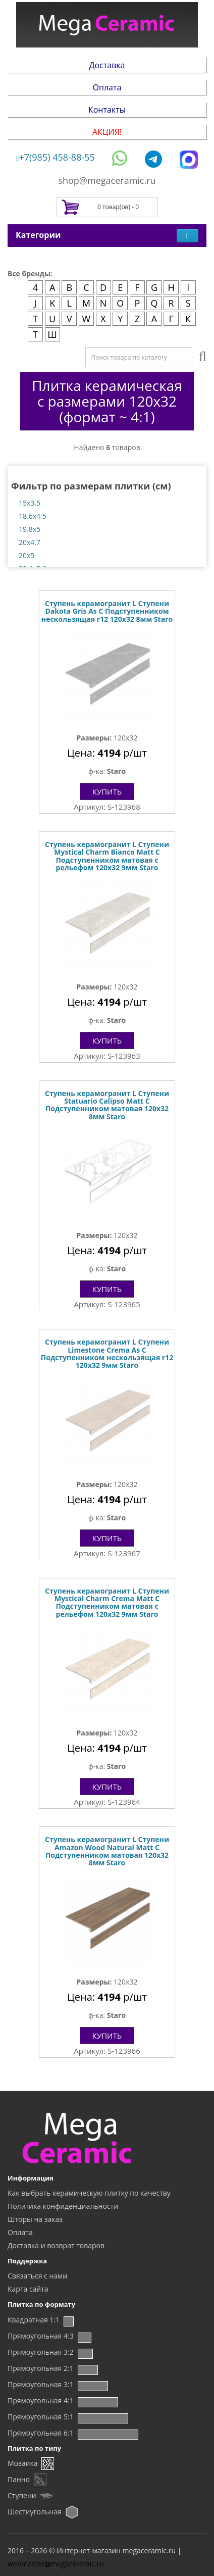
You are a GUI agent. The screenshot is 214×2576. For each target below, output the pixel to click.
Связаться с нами (37, 2276)
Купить (107, 791)
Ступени (22, 2495)
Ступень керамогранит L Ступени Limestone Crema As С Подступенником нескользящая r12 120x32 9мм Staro (107, 1353)
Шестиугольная (35, 2511)
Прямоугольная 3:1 (41, 2384)
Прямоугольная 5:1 (41, 2416)
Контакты (107, 109)
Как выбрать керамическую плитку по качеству (89, 2193)
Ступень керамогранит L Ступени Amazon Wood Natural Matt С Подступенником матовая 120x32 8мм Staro (107, 1851)
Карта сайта (28, 2289)
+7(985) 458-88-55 (55, 157)
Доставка (107, 65)
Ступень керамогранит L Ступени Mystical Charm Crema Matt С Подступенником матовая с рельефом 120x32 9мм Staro (107, 1602)
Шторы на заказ (35, 2219)
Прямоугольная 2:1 (41, 2368)
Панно (19, 2479)
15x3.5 (29, 503)
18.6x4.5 (32, 516)
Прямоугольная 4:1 (41, 2400)
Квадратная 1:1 (34, 2319)
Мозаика (22, 2463)
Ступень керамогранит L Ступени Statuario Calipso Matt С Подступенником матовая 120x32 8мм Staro (107, 1104)
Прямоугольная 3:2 (41, 2352)
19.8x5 (29, 529)
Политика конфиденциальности (63, 2206)
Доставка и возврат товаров (56, 2245)
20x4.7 (29, 542)
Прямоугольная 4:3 (41, 2336)
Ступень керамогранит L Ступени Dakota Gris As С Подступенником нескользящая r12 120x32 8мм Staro (107, 611)
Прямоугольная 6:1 (41, 2433)
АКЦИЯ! (107, 131)
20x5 (26, 555)
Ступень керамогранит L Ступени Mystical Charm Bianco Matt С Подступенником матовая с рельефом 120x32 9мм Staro (107, 855)
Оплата (107, 87)
